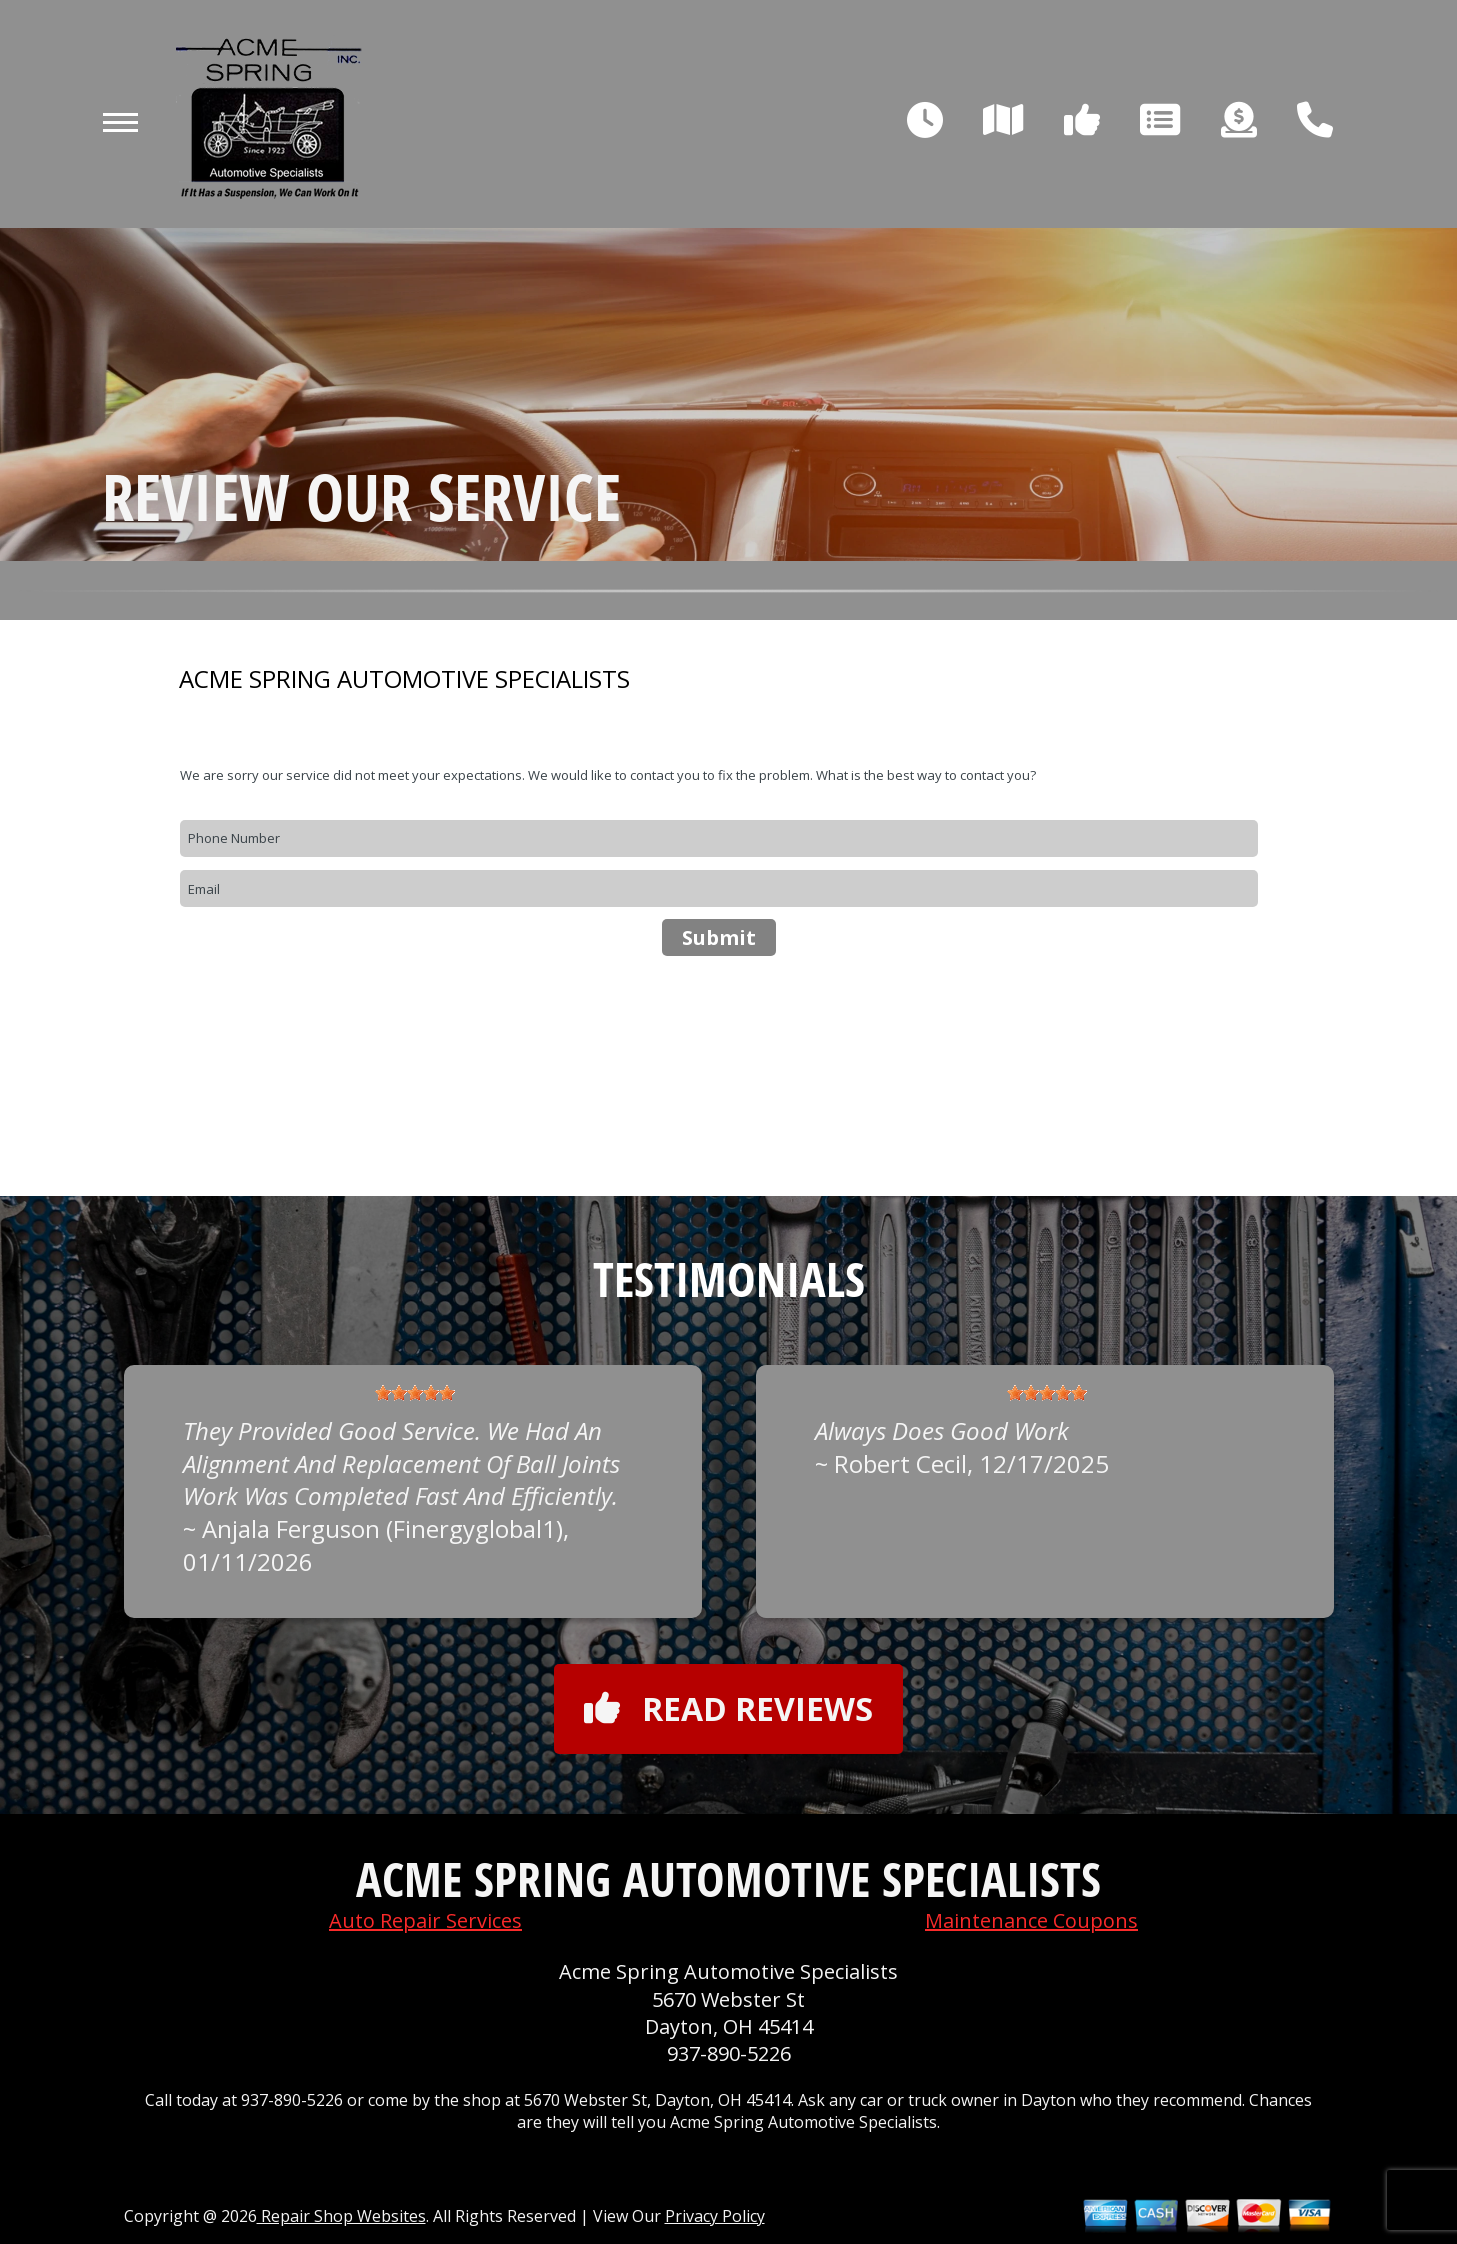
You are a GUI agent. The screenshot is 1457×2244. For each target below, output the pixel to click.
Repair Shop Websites (341, 2216)
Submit (719, 937)
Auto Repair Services (425, 1920)
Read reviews (728, 1708)
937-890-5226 (729, 2053)
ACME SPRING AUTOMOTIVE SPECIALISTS (404, 679)
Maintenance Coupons (1031, 1920)
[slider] (415, 1393)
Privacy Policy (715, 2216)
